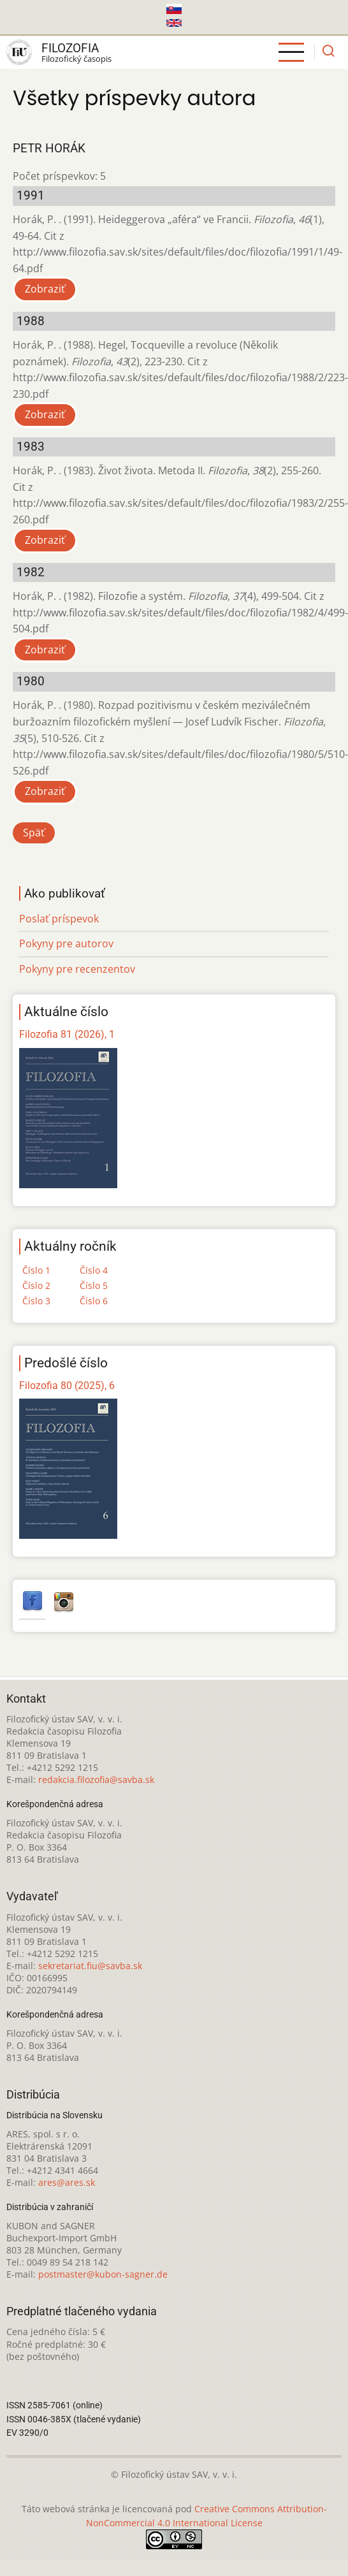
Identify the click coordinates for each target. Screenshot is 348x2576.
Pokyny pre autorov (66, 943)
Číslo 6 (94, 1301)
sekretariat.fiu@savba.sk (90, 1966)
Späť (34, 833)
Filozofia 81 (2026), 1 (67, 1034)
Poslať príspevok (59, 919)
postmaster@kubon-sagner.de (103, 2274)
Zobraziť (45, 289)
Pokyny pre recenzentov (77, 969)
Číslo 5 (94, 1285)
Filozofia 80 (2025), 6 (67, 1385)
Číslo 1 (36, 1270)
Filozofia (70, 48)
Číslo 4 (94, 1270)
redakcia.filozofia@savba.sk (96, 1779)
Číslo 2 (36, 1285)
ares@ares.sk (66, 2182)
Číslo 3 (36, 1301)
